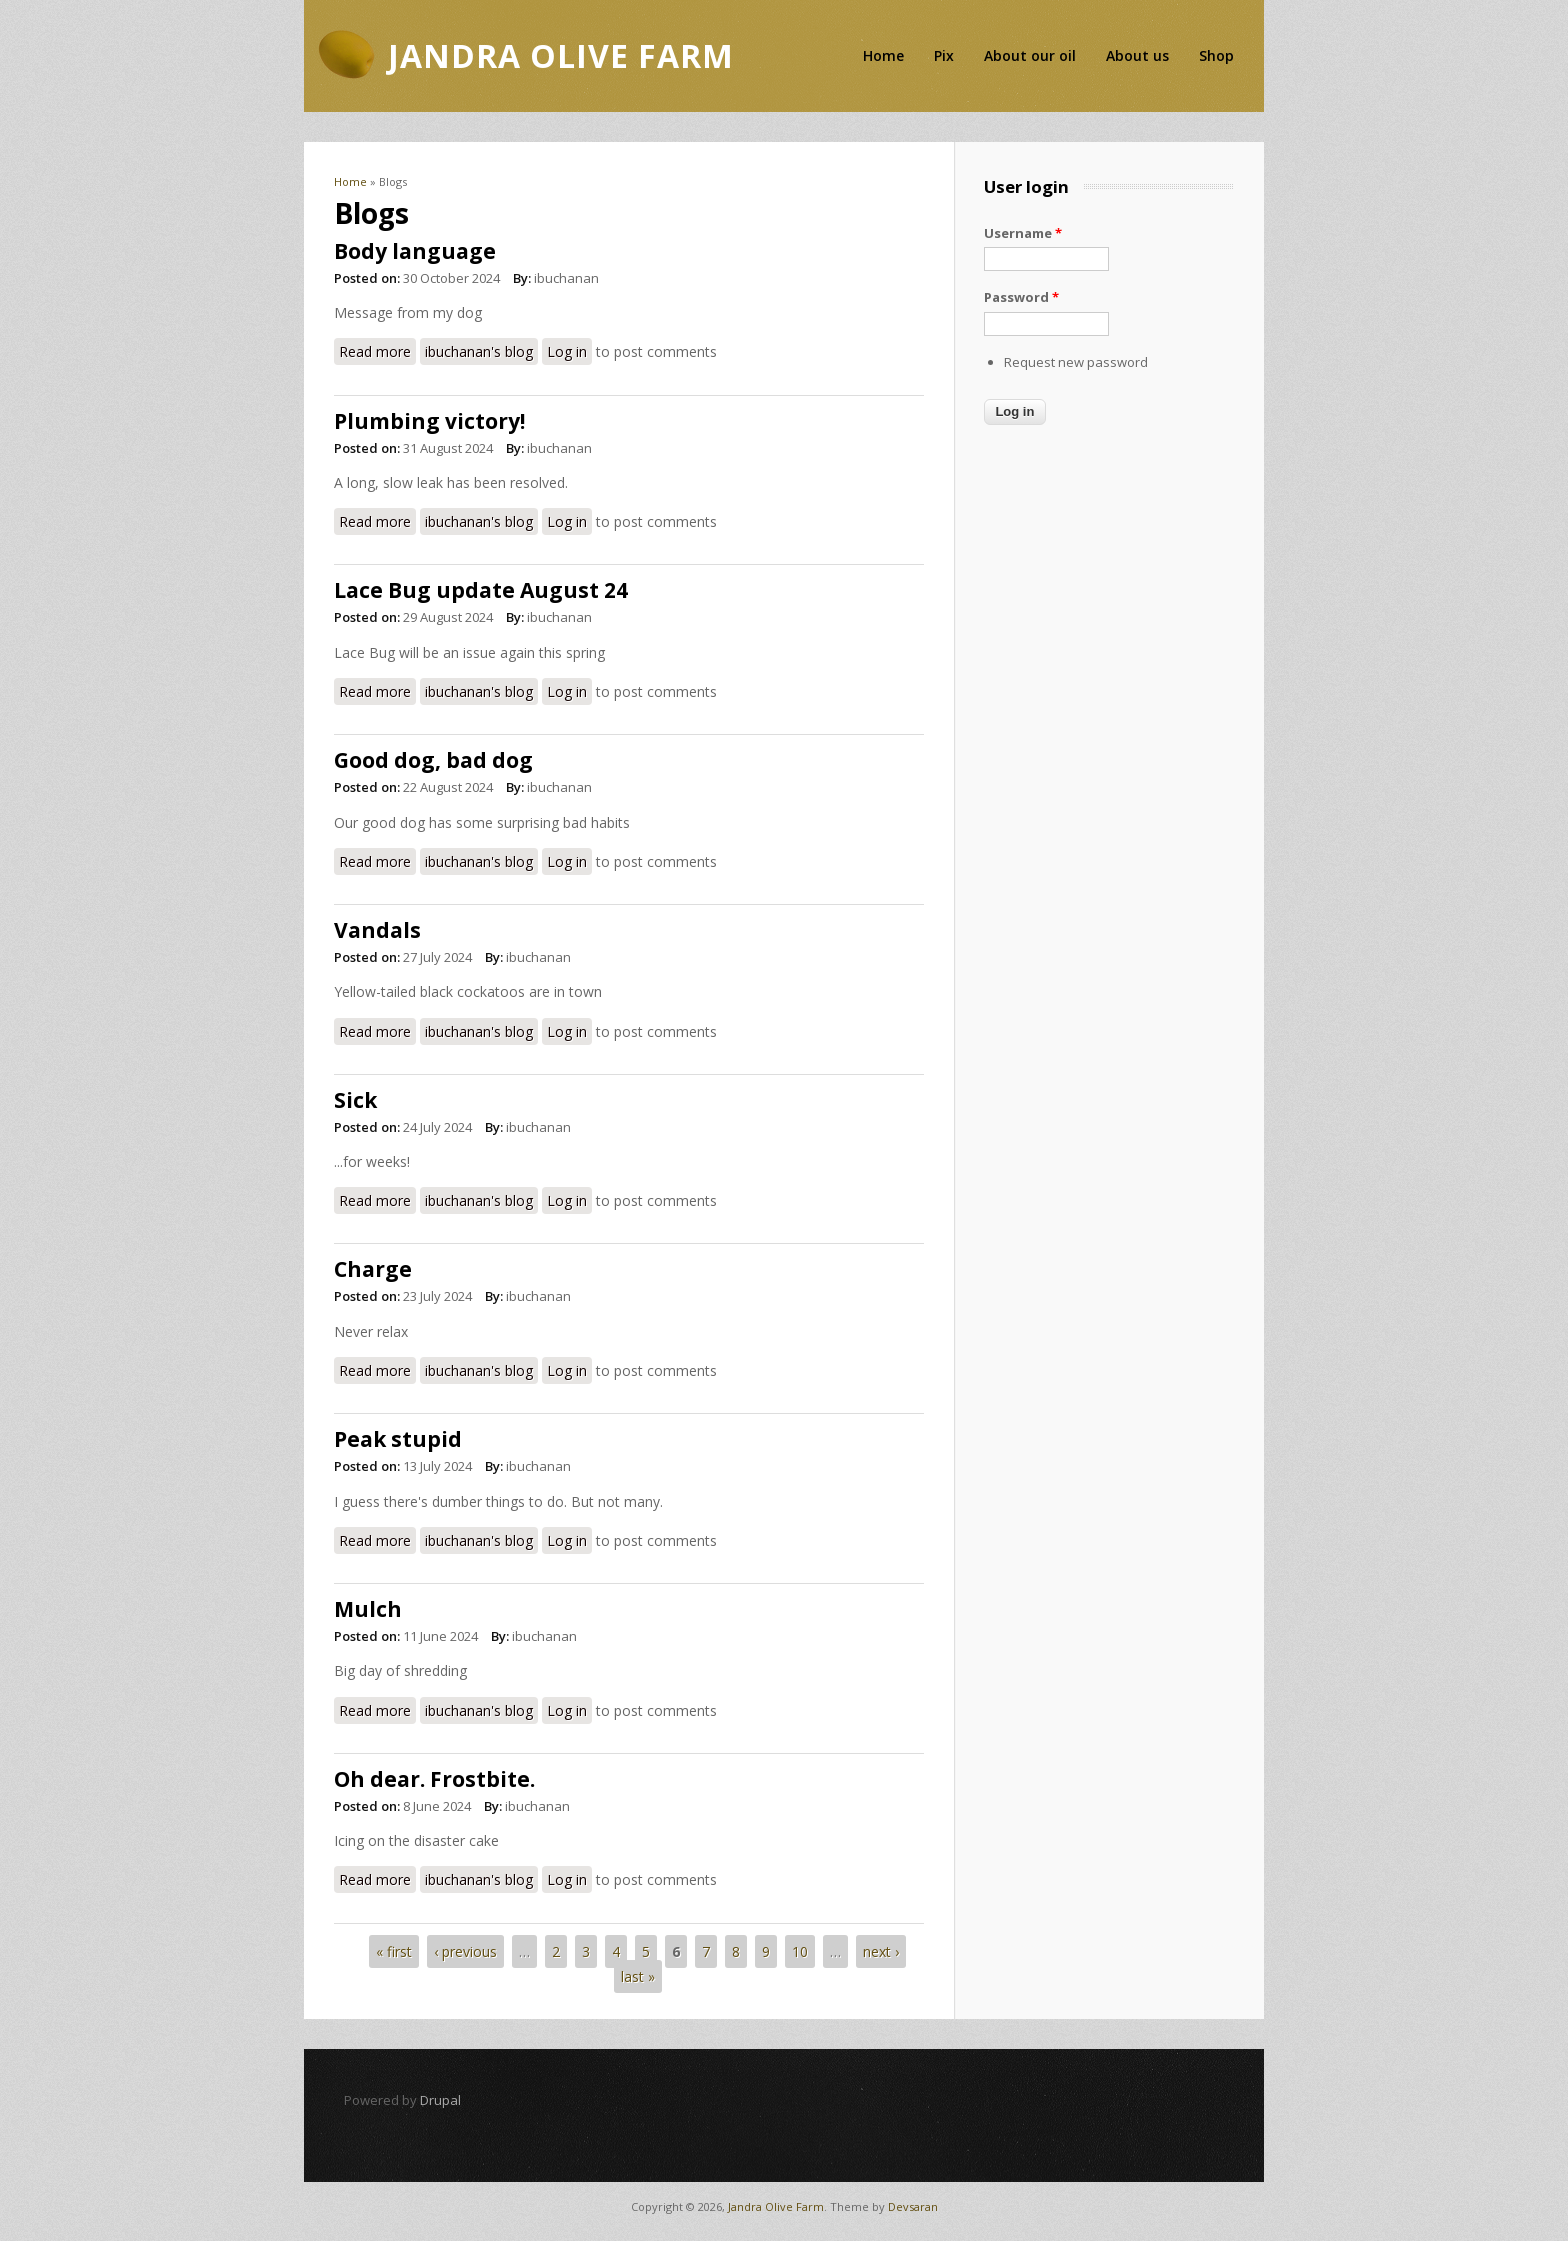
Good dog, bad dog (433, 760)
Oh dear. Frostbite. (434, 1779)
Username (1023, 233)
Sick (355, 1100)
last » (638, 1976)
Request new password (1076, 362)
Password (1021, 297)
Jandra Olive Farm (776, 2206)
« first (394, 1951)
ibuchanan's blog (479, 351)
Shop (1216, 55)
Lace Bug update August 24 (481, 590)
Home (883, 55)
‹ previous (465, 1951)
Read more (377, 350)
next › (881, 1951)
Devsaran (913, 2206)
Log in (567, 351)
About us (1137, 55)
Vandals (377, 930)
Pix (944, 55)
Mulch (368, 1609)
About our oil (1030, 55)
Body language (415, 251)
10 (800, 1951)
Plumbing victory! (429, 421)
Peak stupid (398, 1439)
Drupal (440, 2100)
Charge (373, 1269)
